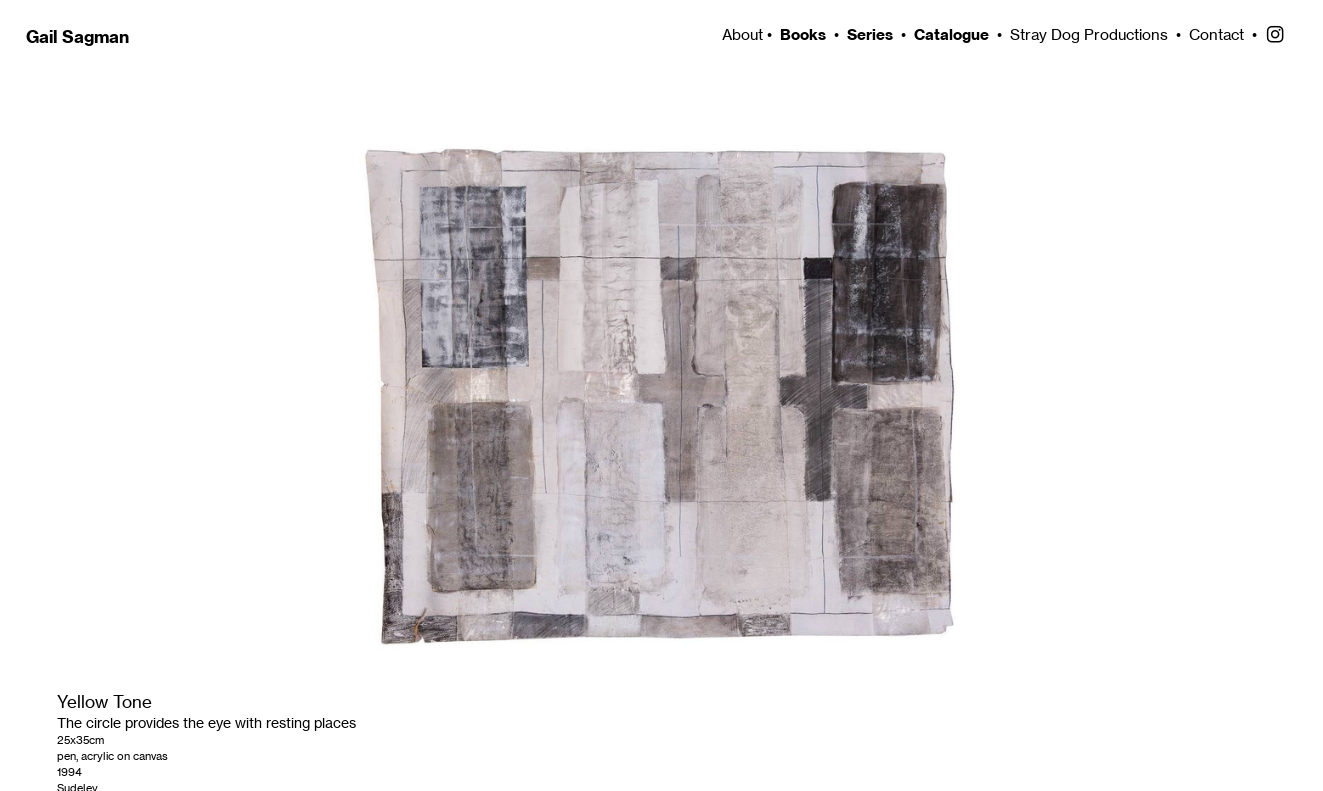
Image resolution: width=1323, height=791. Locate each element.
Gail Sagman (77, 36)
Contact (1216, 35)
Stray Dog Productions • (1099, 35)
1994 (69, 772)
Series (870, 34)
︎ (1275, 35)
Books (803, 34)
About (740, 35)
